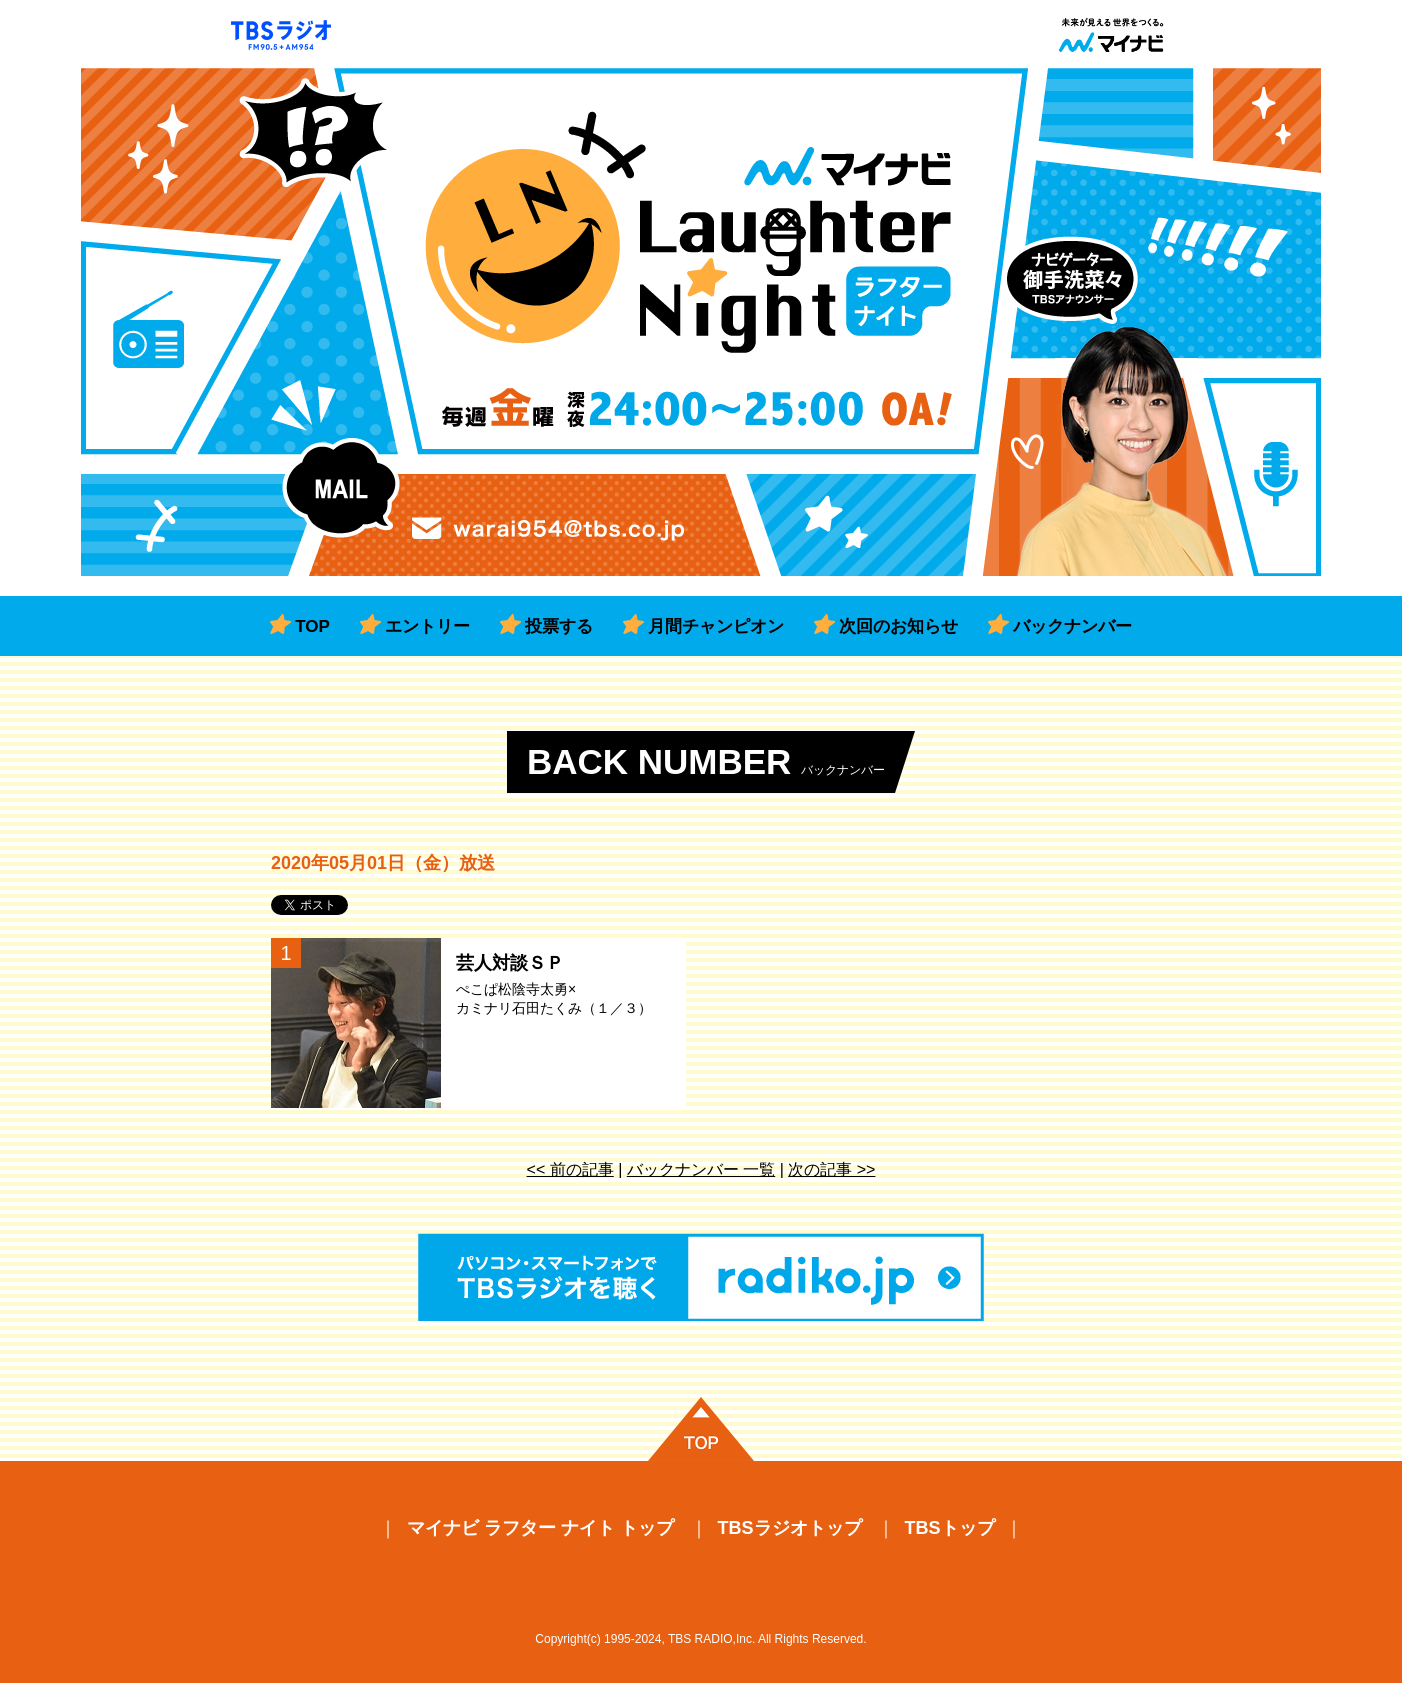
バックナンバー (1072, 626)
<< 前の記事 (570, 1169)
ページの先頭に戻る (701, 1429)
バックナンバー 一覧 (701, 1169)
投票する (559, 626)
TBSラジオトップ (790, 1528)
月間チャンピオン (716, 626)
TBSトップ (950, 1528)
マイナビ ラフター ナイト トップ (540, 1528)
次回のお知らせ (898, 626)
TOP (312, 626)
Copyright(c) (567, 1639)
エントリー (427, 626)
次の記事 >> (831, 1169)
